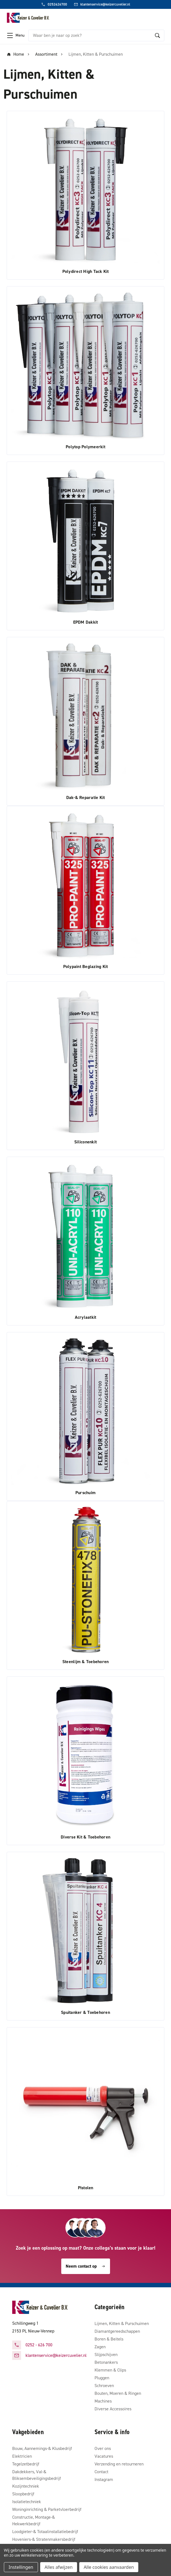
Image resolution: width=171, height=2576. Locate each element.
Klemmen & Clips (110, 2370)
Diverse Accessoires (113, 2409)
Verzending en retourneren (119, 2464)
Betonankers (106, 2362)
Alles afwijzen (59, 2567)
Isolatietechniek (26, 2502)
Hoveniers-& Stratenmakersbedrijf (43, 2539)
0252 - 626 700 (38, 2345)
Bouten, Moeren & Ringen (118, 2393)
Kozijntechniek (25, 2486)
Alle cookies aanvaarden (109, 2567)
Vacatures (104, 2456)
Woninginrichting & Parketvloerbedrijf (46, 2509)
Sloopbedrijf (23, 2494)
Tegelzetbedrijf (25, 2464)
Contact (101, 2472)
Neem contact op (86, 2266)
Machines (103, 2401)
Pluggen (102, 2378)
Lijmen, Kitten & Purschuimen (122, 2323)
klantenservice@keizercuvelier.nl (55, 2355)
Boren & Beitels (109, 2339)
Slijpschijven (106, 2354)
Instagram (104, 2479)
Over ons (103, 2448)
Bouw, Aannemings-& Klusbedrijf (42, 2448)
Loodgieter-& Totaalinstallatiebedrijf (45, 2531)
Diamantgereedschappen (117, 2331)
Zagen (100, 2347)
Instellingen (21, 2567)
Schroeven (104, 2385)
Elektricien (22, 2456)
